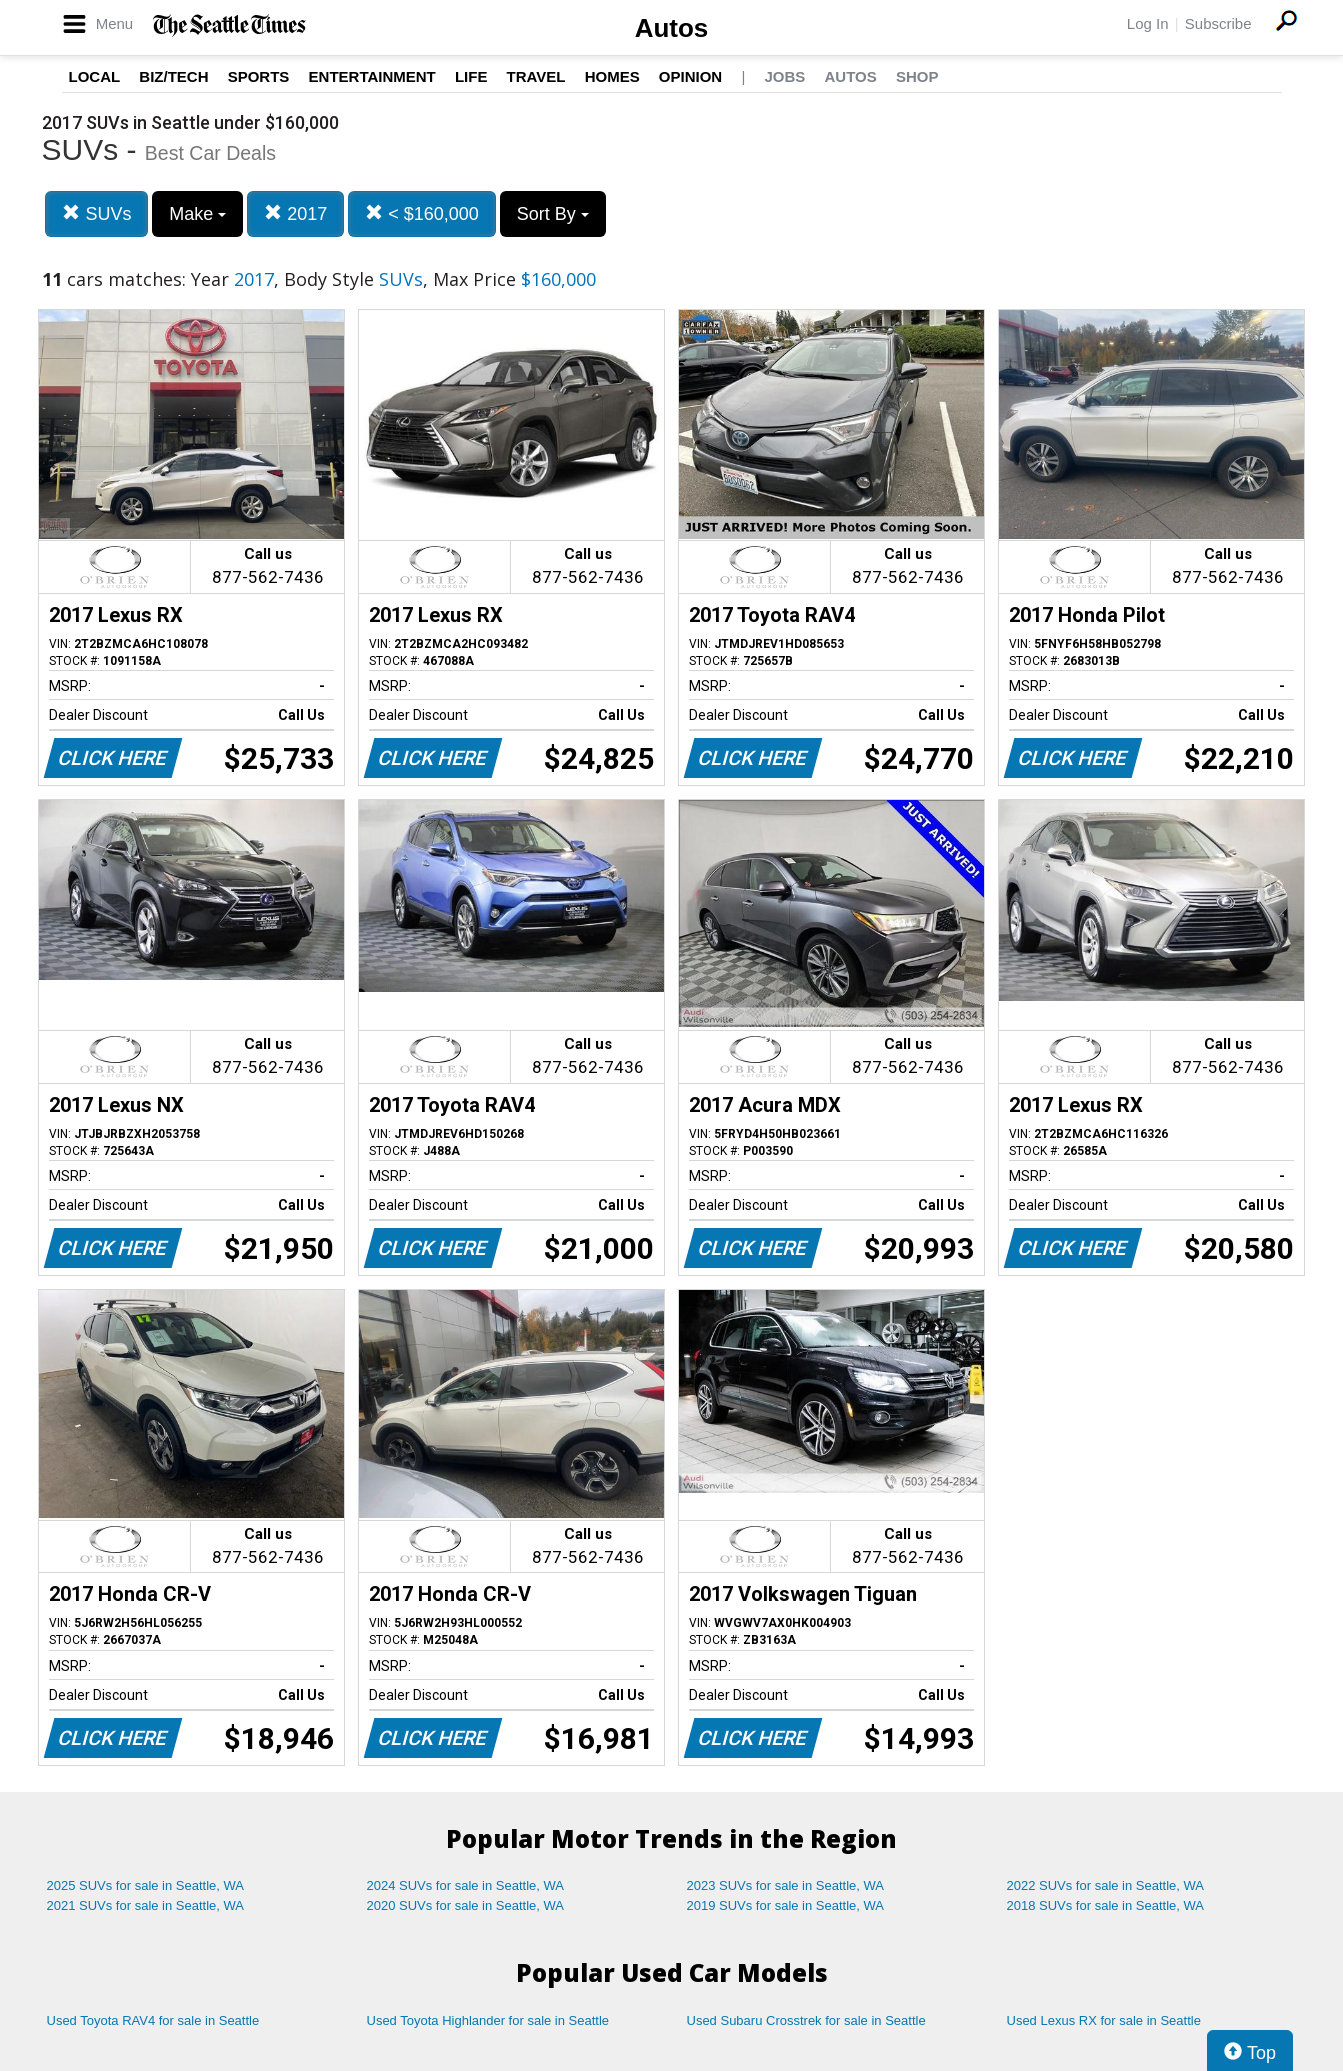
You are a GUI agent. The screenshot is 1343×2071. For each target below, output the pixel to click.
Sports (259, 76)
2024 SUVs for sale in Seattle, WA (466, 1885)
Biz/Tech (173, 76)
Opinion (690, 76)
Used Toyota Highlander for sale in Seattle (488, 2020)
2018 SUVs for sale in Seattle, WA (1106, 1905)
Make (197, 214)
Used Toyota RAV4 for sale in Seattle (153, 2020)
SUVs (96, 213)
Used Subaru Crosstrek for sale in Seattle (806, 2020)
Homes (612, 76)
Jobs (784, 76)
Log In (1148, 23)
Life (471, 76)
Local (95, 76)
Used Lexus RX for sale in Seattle (1104, 2020)
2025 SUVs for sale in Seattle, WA (146, 1885)
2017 (295, 213)
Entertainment (372, 76)
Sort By (553, 214)
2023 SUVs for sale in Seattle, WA (786, 1885)
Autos (672, 28)
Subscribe (1218, 23)
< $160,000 (422, 213)
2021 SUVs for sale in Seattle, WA (146, 1905)
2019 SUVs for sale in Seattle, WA (786, 1905)
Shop (917, 76)
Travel (536, 76)
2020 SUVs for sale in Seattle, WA (466, 1905)
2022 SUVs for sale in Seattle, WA (1106, 1885)
